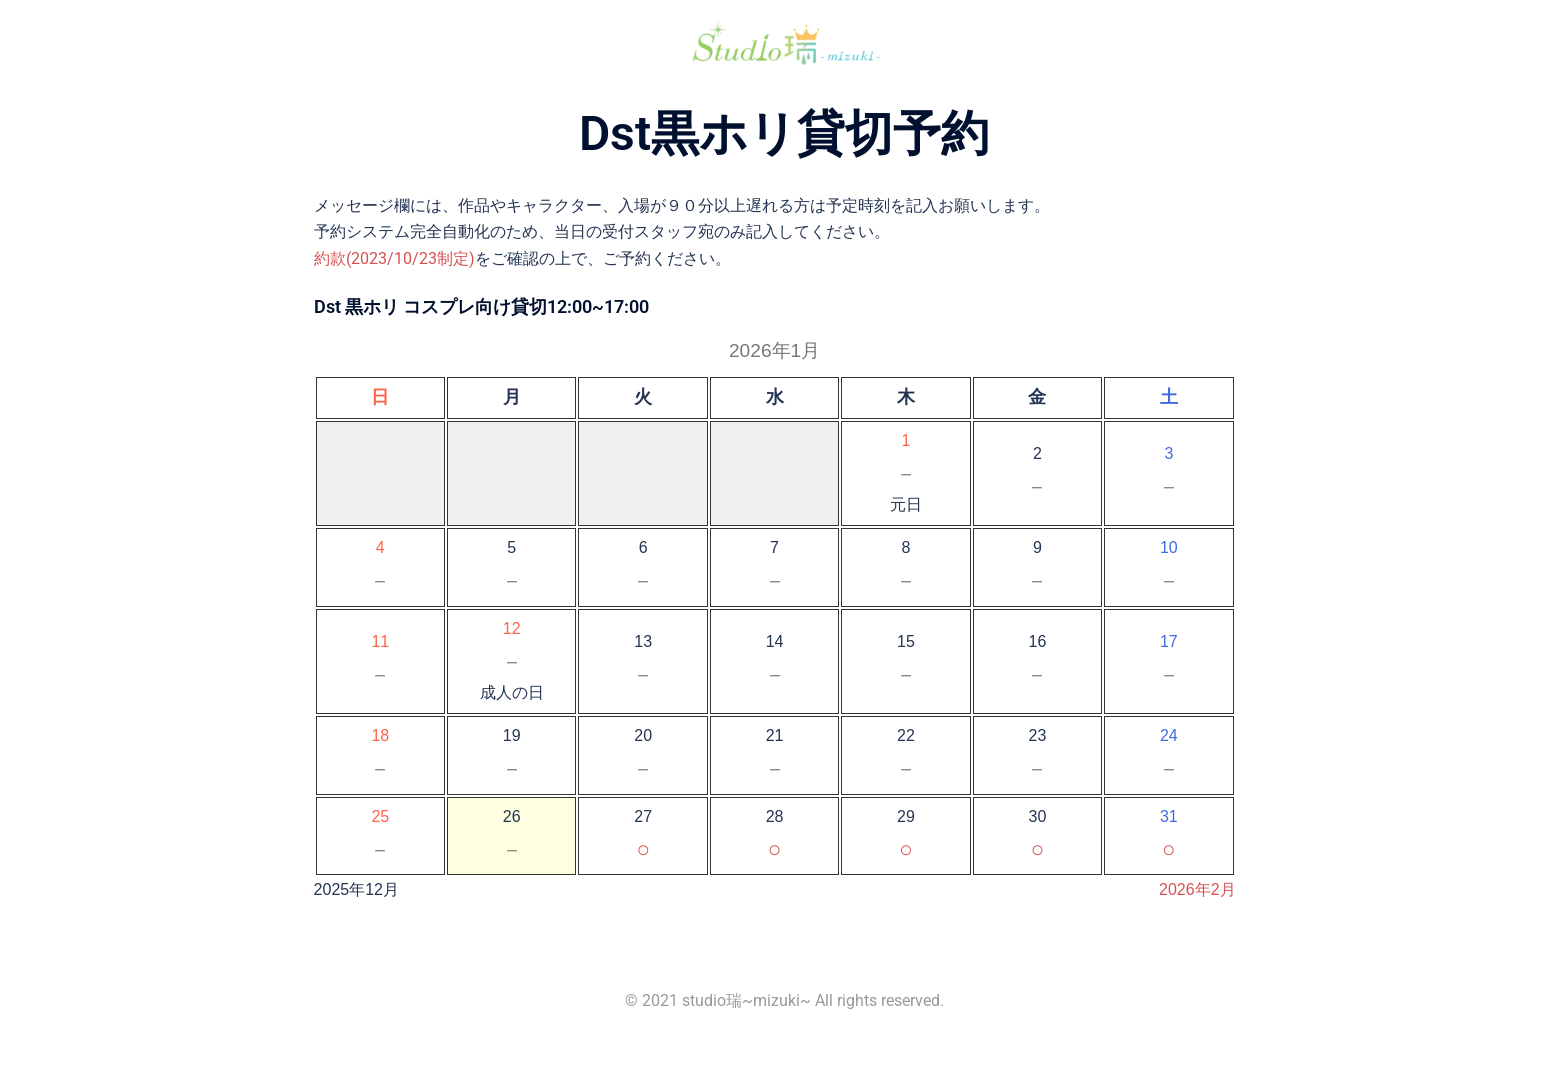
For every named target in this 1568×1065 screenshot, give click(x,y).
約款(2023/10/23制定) (394, 258)
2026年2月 (1197, 889)
